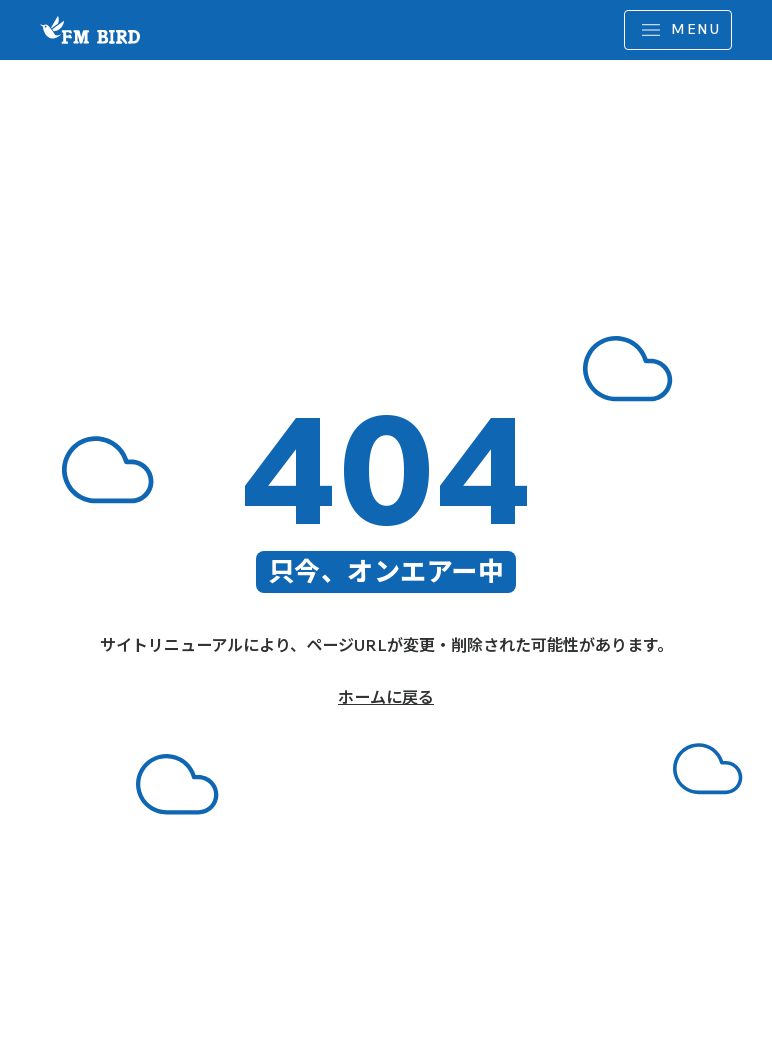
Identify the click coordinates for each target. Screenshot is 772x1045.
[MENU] (678, 30)
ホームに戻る (386, 697)
